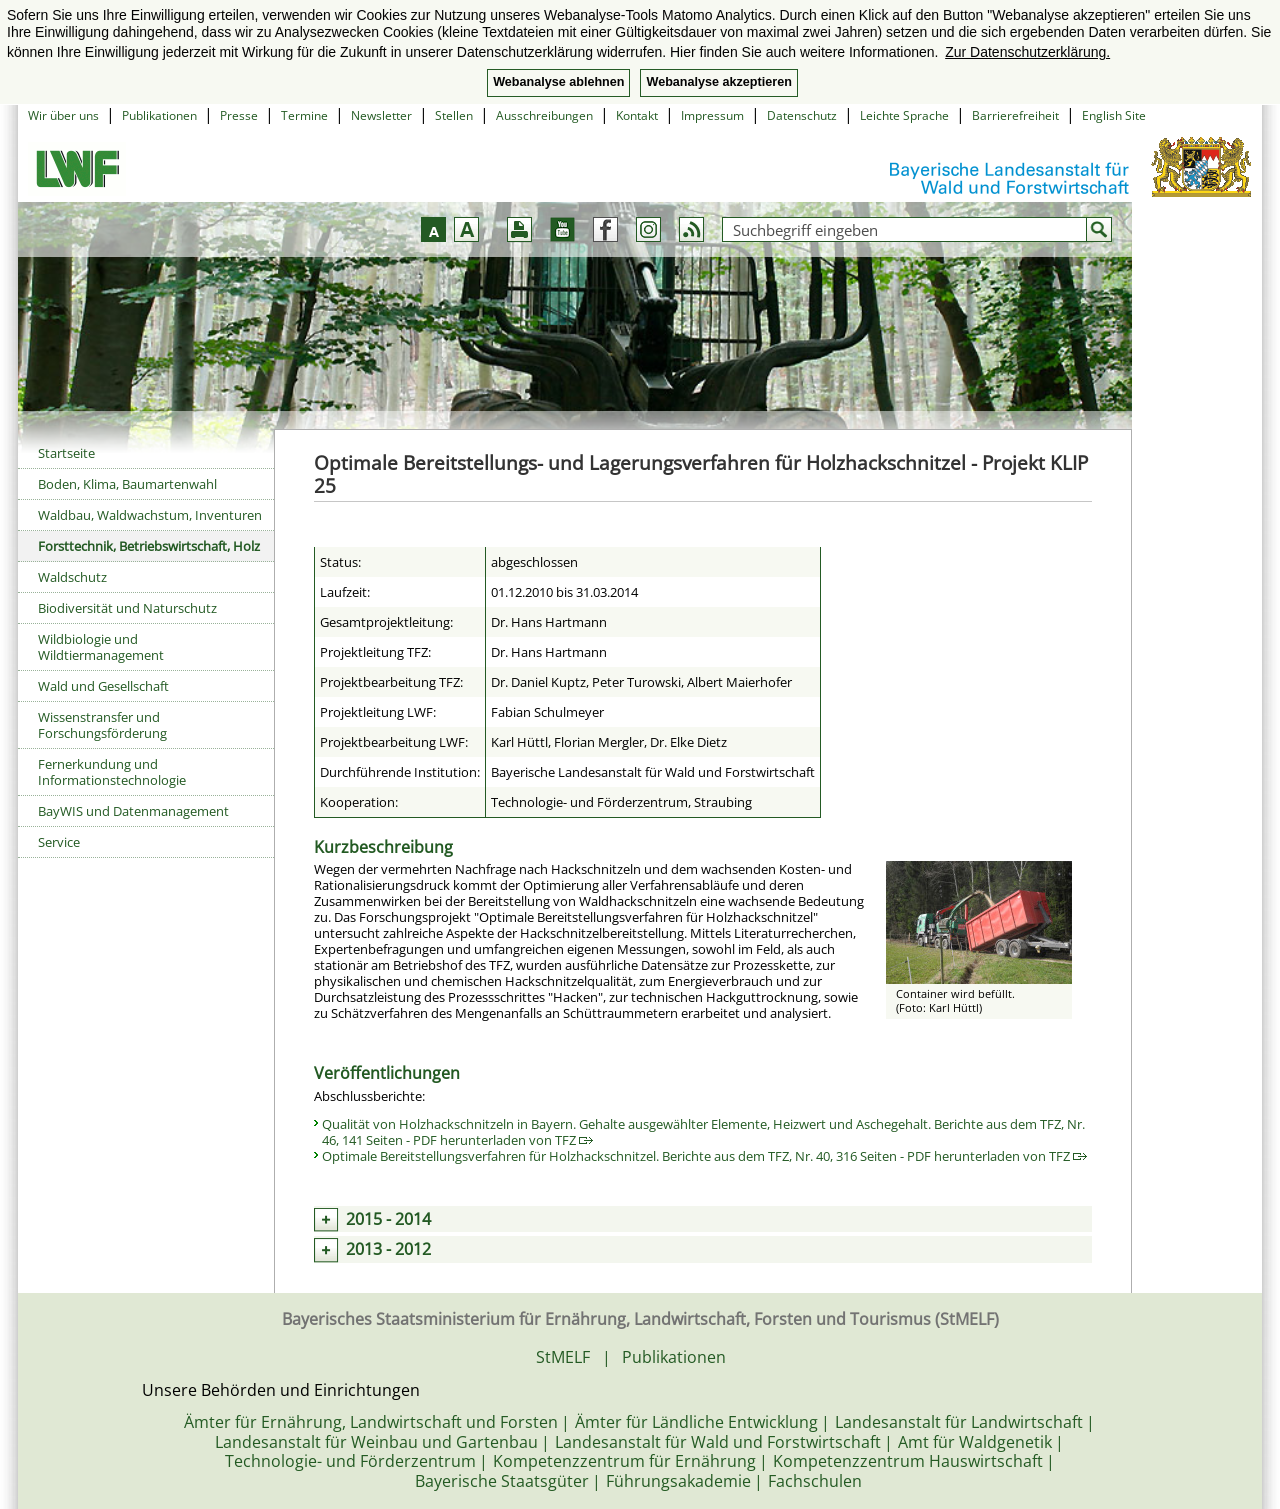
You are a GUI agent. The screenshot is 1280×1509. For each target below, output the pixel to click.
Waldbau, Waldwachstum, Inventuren (150, 515)
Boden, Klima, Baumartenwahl (127, 484)
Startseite (66, 453)
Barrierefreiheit (1015, 115)
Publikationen (159, 115)
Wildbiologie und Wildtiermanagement (101, 647)
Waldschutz (72, 577)
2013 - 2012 (388, 1249)
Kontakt (637, 115)
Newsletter (381, 115)
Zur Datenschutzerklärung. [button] (1027, 52)
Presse (239, 115)
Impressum (712, 115)
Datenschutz (802, 115)
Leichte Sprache (904, 115)
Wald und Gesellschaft (103, 686)
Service (59, 842)
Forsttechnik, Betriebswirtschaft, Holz (149, 546)
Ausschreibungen (544, 115)
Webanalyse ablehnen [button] (558, 82)
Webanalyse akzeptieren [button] (718, 82)
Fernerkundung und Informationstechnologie (112, 772)
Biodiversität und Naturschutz (127, 608)
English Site (1114, 115)
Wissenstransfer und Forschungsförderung (102, 725)
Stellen (454, 115)
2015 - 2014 (388, 1219)
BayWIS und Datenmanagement (133, 811)
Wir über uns (63, 115)
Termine (304, 115)
